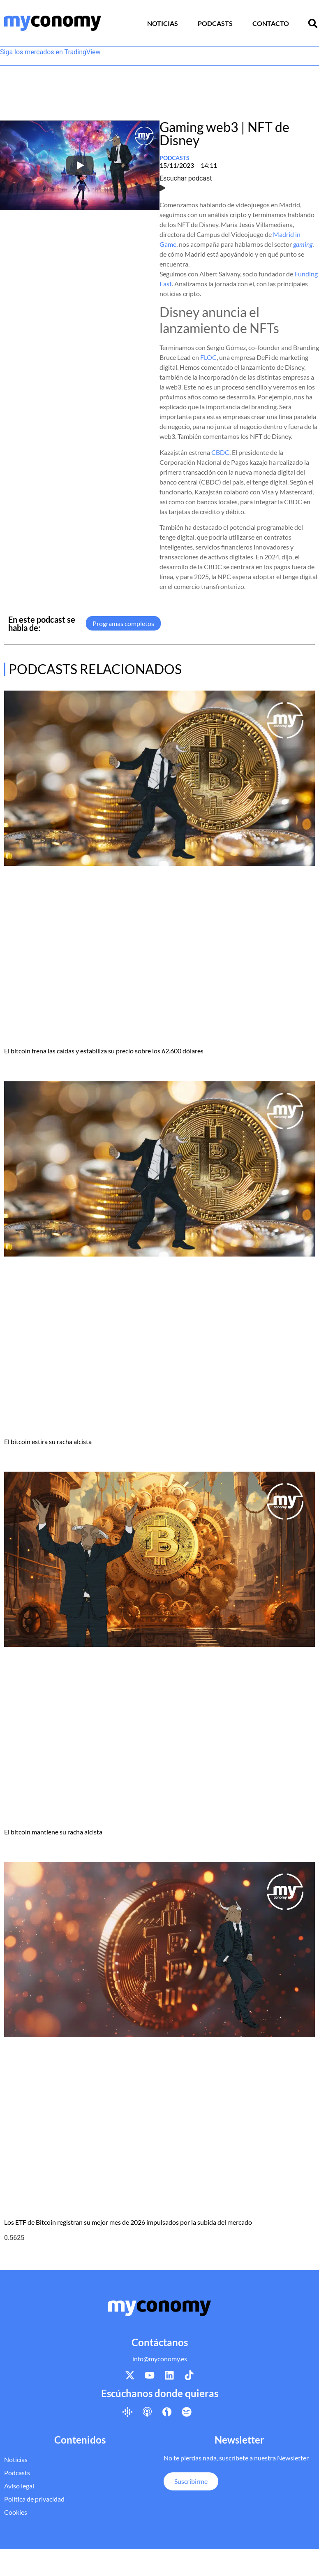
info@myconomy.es (159, 2359)
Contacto (270, 23)
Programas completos (123, 623)
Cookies (15, 2512)
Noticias (162, 23)
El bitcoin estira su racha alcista (48, 1441)
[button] (313, 23)
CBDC (220, 452)
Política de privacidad (34, 2499)
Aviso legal (19, 2486)
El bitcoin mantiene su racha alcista (53, 1832)
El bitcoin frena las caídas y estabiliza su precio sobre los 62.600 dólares (103, 1051)
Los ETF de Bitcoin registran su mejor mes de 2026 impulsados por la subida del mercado (128, 2222)
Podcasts (215, 23)
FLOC (208, 357)
